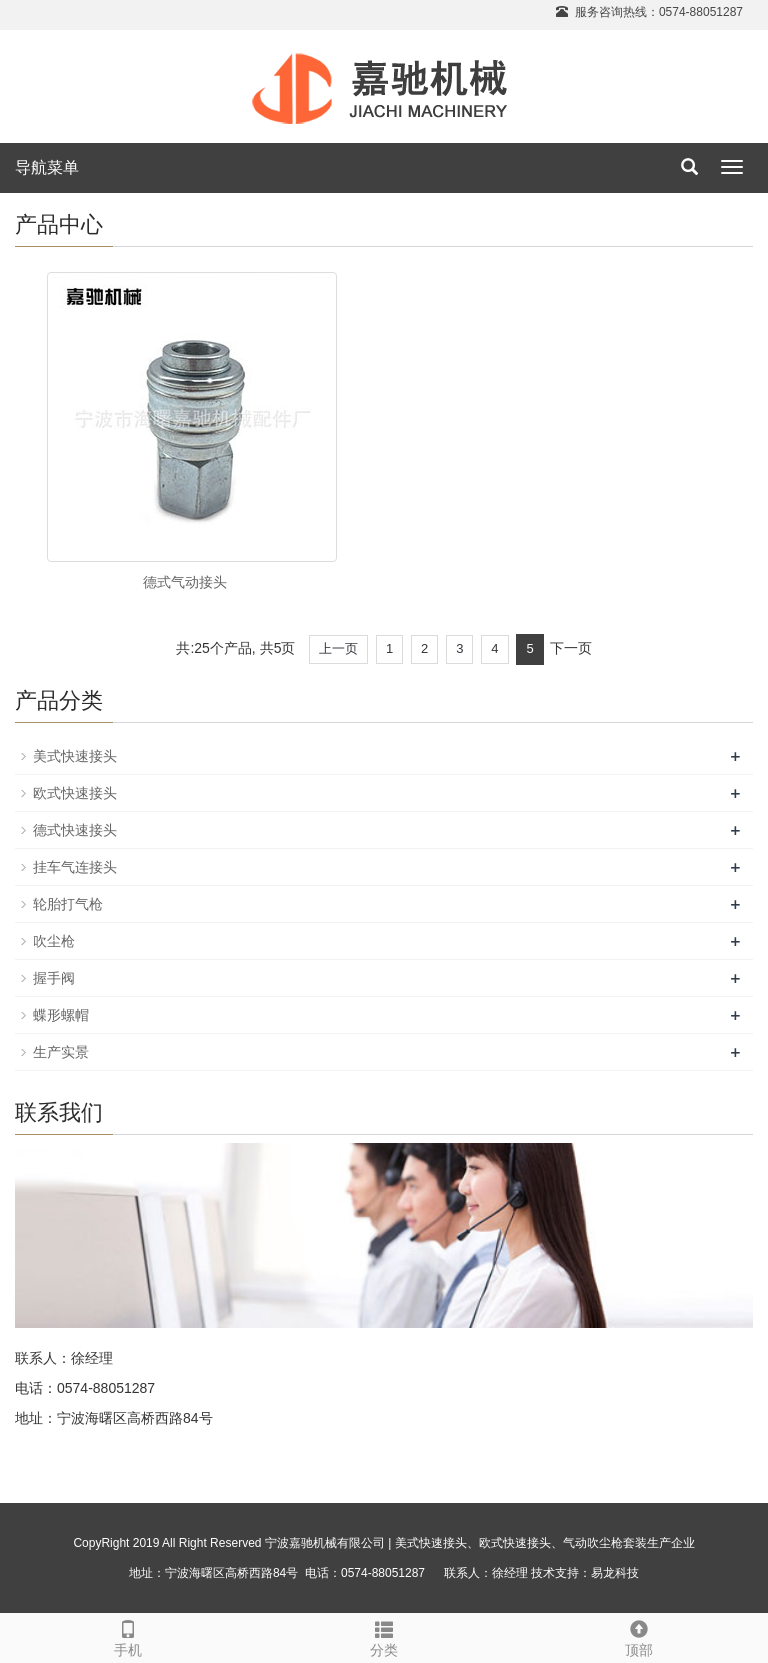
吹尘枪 (54, 941)
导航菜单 (47, 167)
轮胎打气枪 (68, 904)
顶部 (639, 1636)
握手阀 (54, 978)
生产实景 (61, 1052)
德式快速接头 (75, 830)
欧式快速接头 (75, 793)
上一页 (338, 648)
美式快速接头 (75, 756)
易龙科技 (615, 1573)
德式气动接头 (185, 582)
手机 (128, 1636)
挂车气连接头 (75, 867)
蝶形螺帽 (61, 1015)
